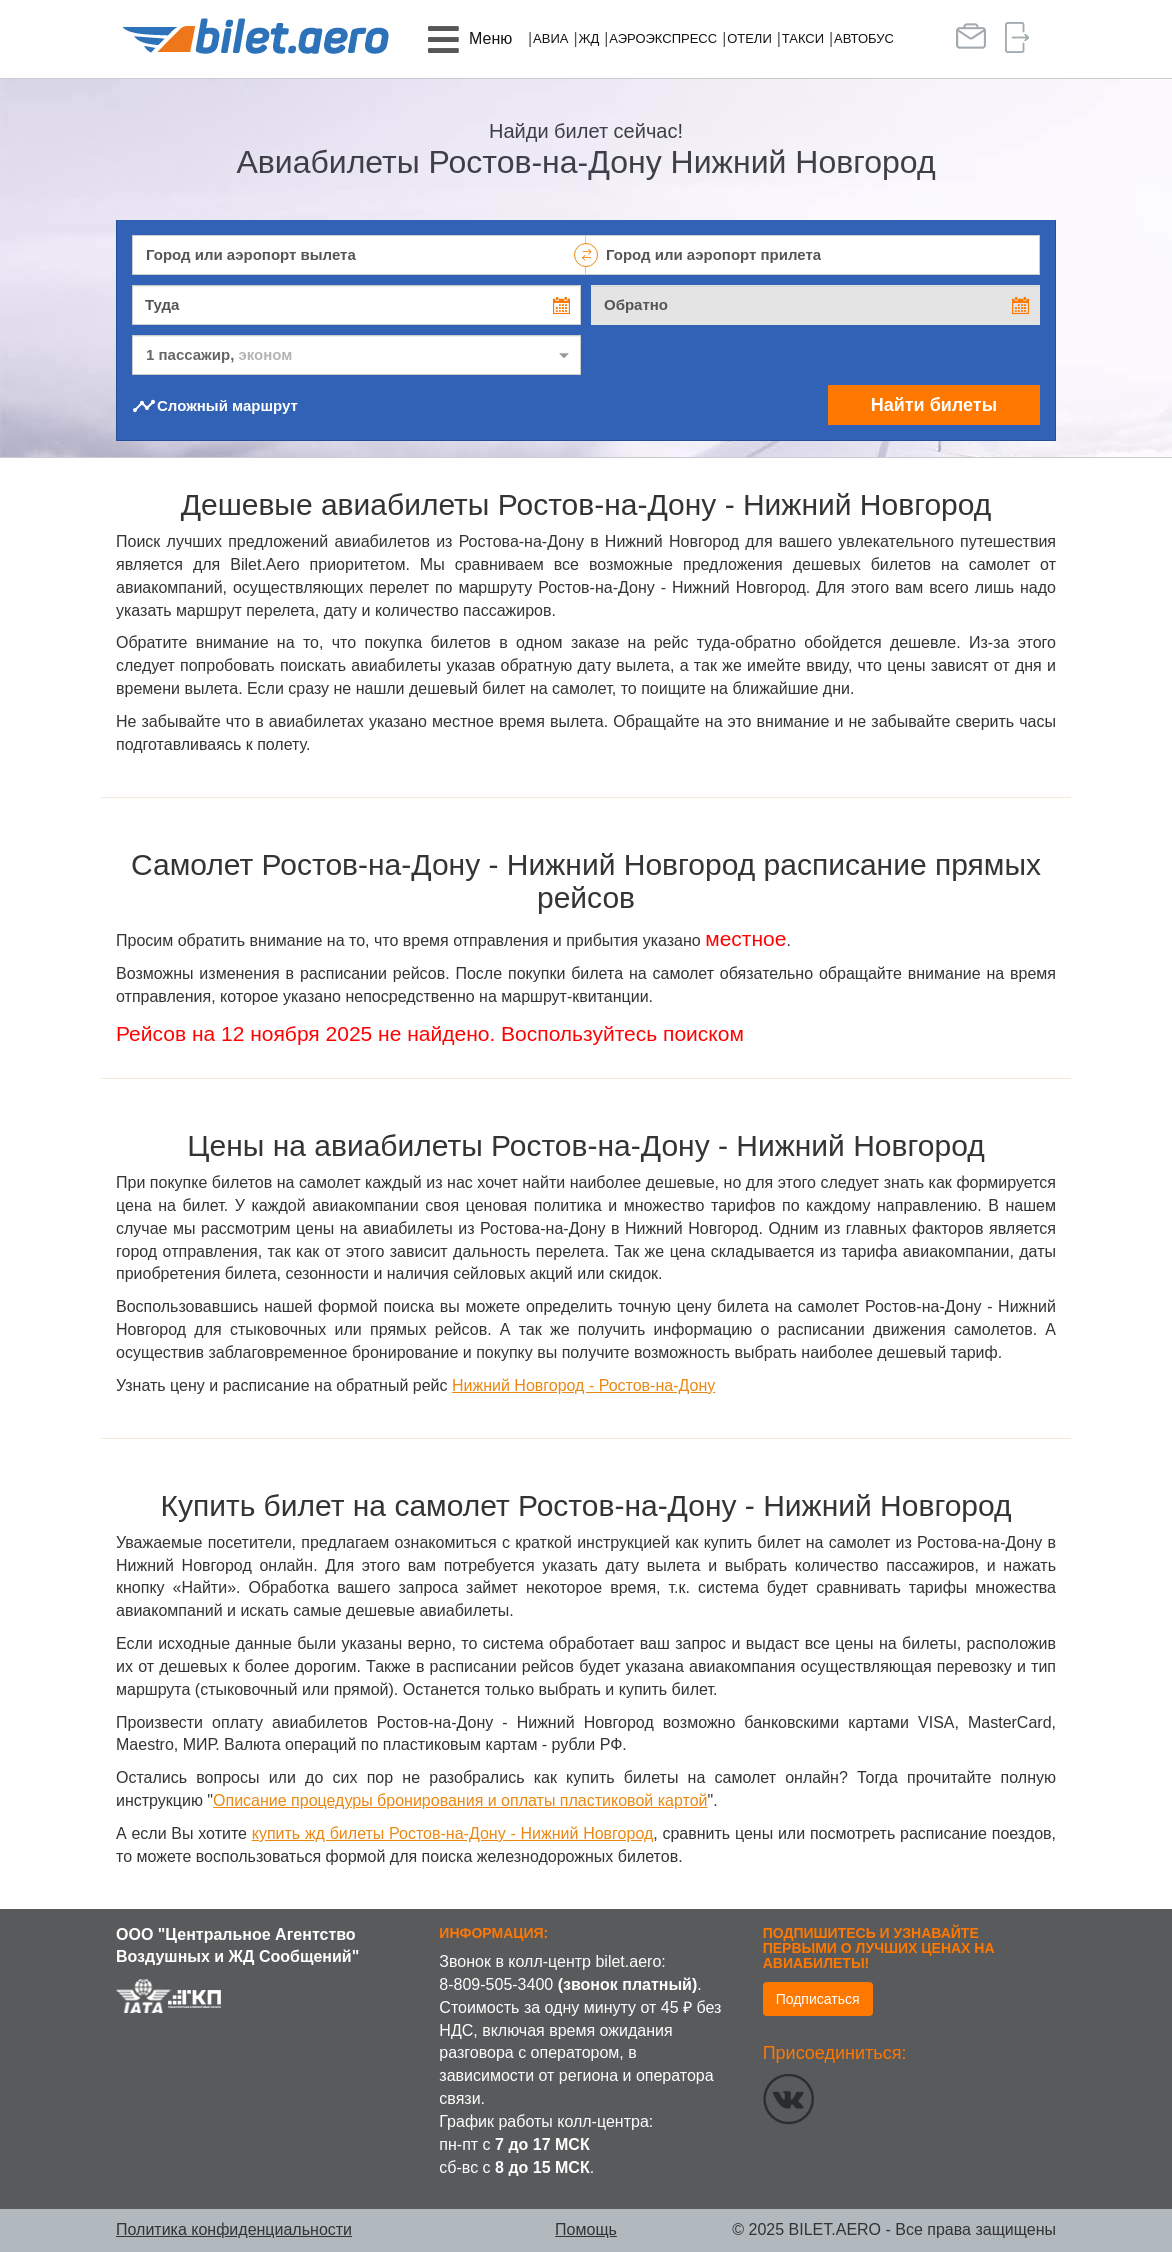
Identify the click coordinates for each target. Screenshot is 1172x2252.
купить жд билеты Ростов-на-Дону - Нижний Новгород (453, 1833)
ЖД (588, 38)
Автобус (864, 38)
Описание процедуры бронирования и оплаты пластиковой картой (460, 1800)
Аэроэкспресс (663, 38)
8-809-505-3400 (496, 1984)
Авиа (550, 38)
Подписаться (818, 1999)
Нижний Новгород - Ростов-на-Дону (583, 1385)
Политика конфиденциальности (234, 2229)
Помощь (586, 2229)
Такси (803, 38)
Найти (934, 405)
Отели (749, 38)
